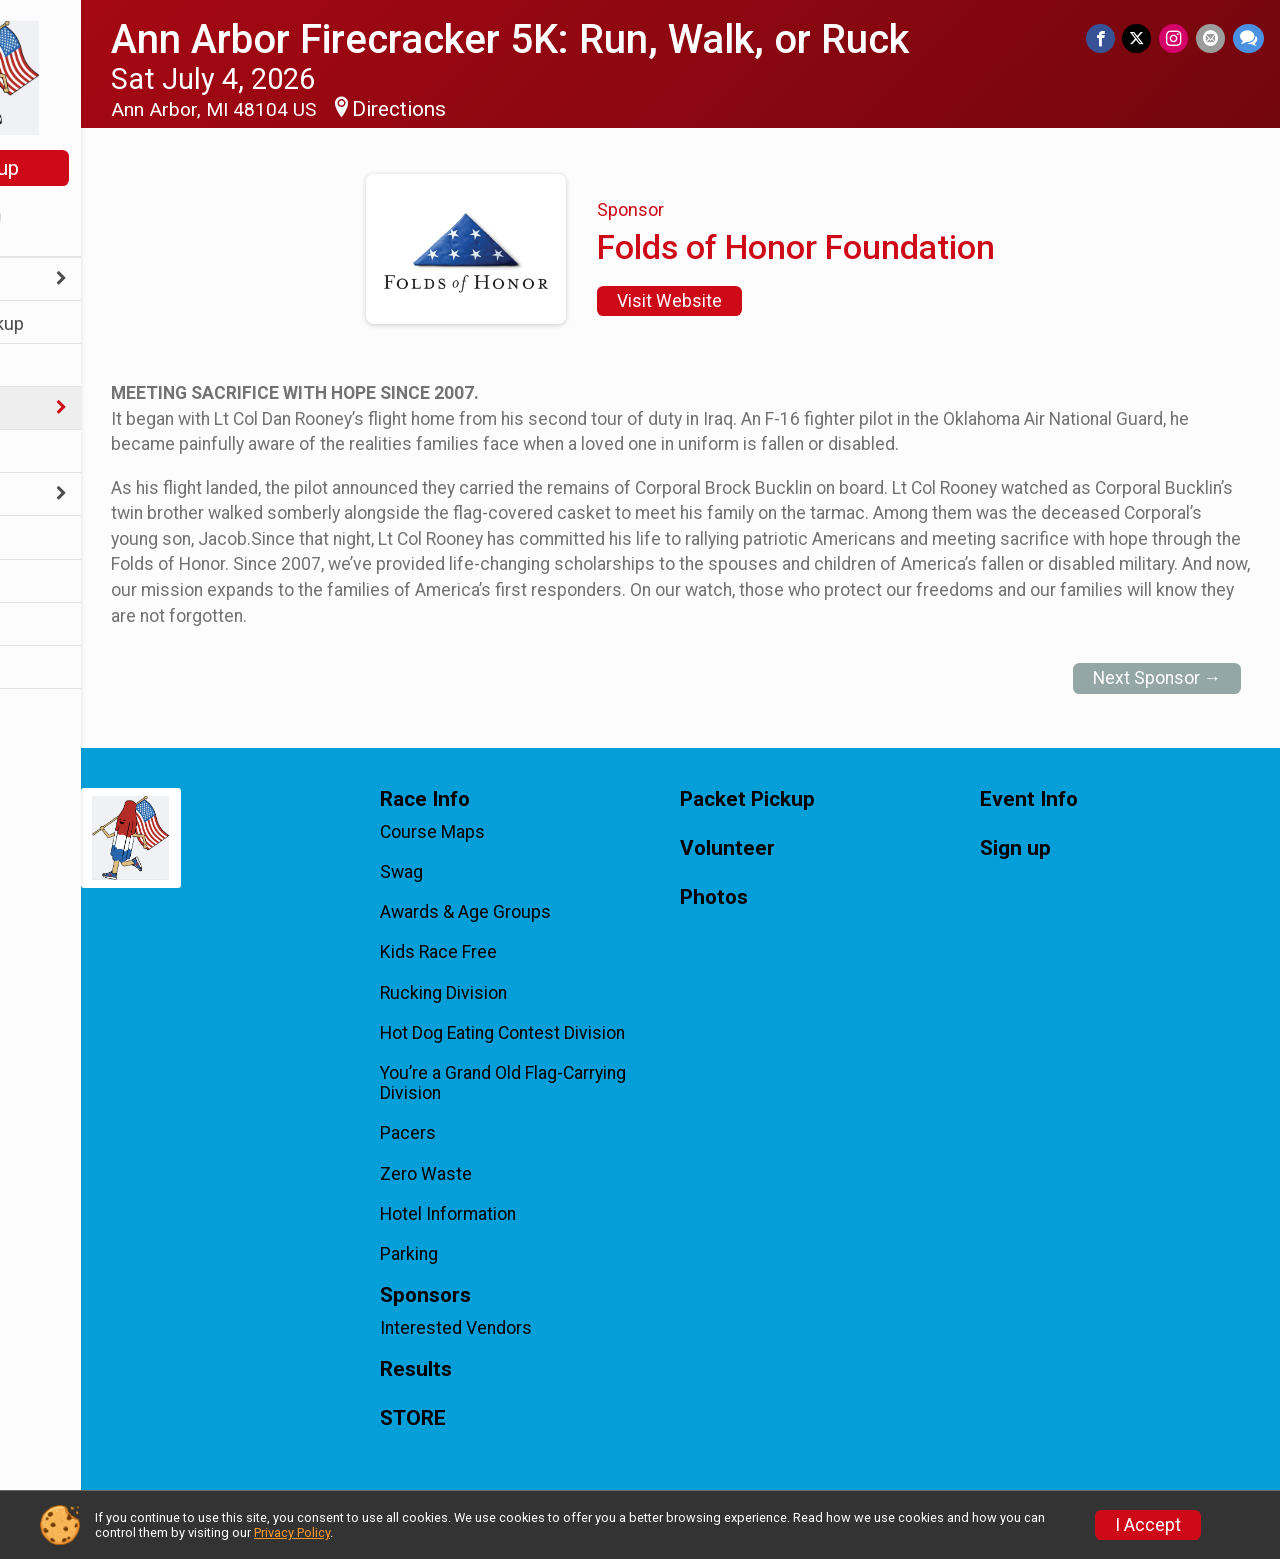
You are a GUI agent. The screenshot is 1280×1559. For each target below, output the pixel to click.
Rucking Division (526, 993)
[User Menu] (95, 219)
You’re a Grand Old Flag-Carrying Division (586, 1083)
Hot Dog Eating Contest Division (585, 1033)
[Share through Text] (1248, 39)
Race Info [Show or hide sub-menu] (56, 280)
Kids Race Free (521, 952)
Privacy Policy (292, 1532)
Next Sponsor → (1157, 678)
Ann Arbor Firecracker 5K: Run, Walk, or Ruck (619, 39)
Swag (484, 872)
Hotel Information (531, 1214)
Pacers (491, 1133)
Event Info (58, 366)
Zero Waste (509, 1174)
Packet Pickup (74, 323)
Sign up (95, 168)
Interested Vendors (539, 1328)
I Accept (1148, 1525)
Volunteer (55, 452)
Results (47, 538)
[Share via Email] (1212, 39)
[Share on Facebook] (1107, 39)
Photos (46, 582)
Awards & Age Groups (548, 912)
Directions (508, 109)
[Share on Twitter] (1142, 39)
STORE (45, 668)
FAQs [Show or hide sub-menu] (37, 495)
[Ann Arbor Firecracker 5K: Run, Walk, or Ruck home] (95, 77)
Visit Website (724, 301)
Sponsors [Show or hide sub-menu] (55, 409)
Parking (492, 1254)
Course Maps (515, 832)
